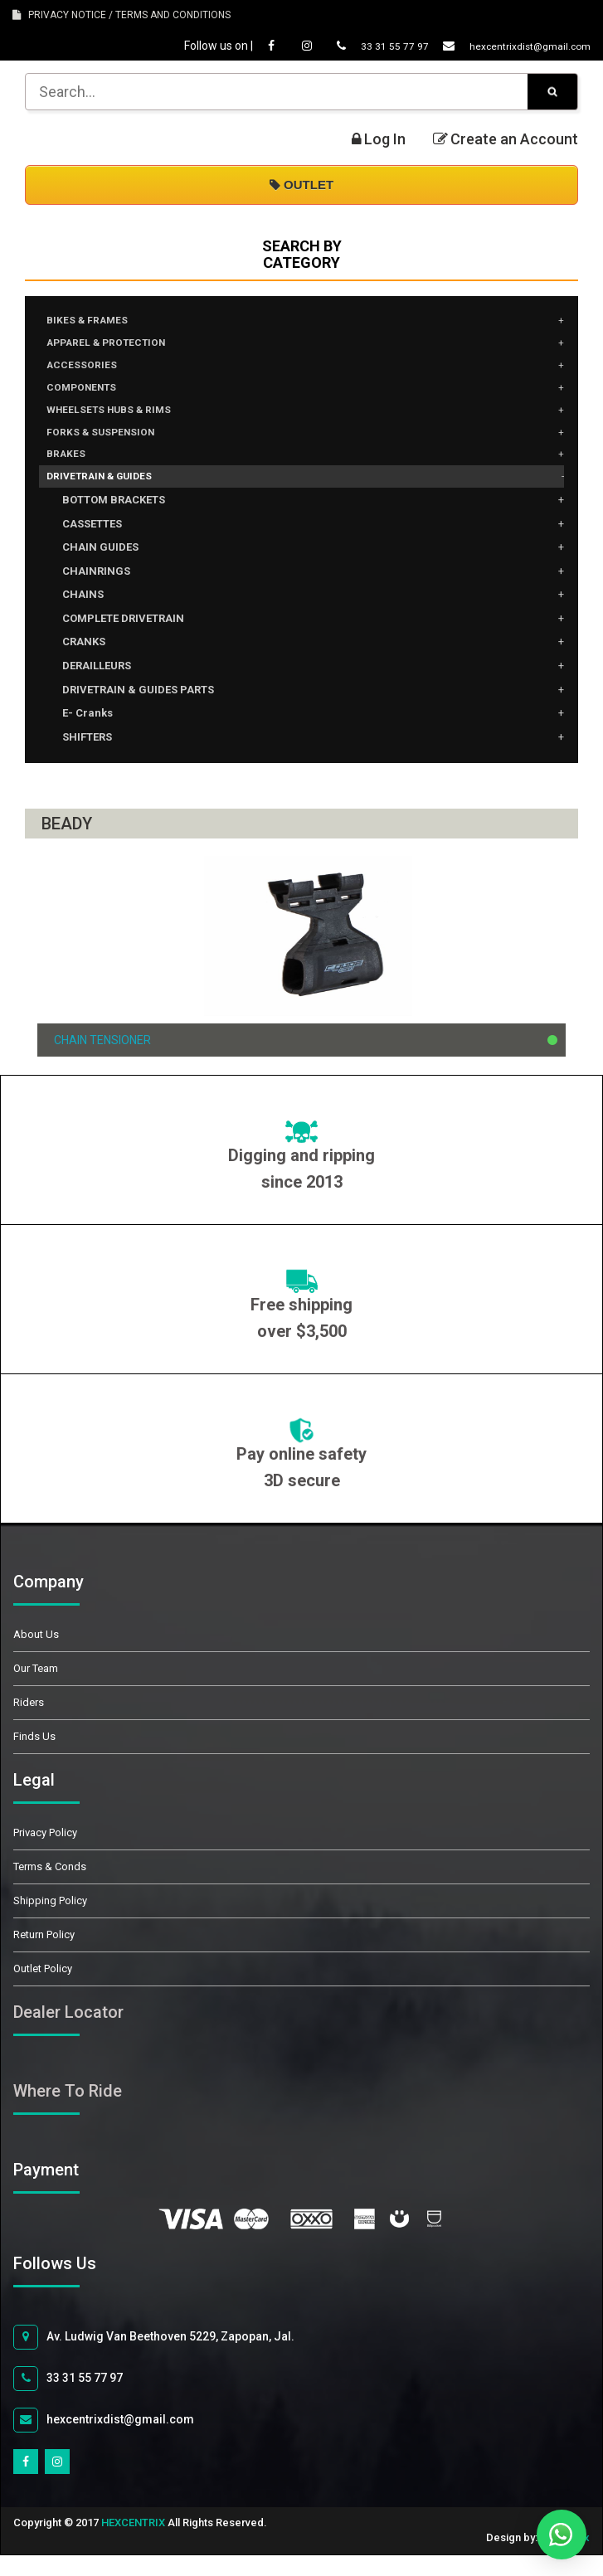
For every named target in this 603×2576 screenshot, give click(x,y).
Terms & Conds (49, 1887)
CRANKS (83, 662)
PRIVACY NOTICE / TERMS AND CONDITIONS (121, 15)
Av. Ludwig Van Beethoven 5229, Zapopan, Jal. (153, 2357)
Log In (379, 139)
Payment (64, 2190)
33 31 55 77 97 (354, 46)
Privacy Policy (45, 1853)
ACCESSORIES (87, 371)
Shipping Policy (50, 1921)
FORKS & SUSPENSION (110, 446)
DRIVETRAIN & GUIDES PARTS (138, 709)
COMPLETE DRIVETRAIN (123, 639)
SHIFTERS (87, 757)
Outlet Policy (42, 1989)
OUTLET (301, 184)
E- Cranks (87, 733)
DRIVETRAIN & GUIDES (110, 496)
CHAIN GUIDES (100, 567)
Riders (28, 1723)
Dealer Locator (68, 2033)
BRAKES (70, 471)
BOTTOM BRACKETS (113, 520)
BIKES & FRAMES (94, 321)
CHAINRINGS (96, 592)
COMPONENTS (89, 396)
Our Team (35, 1689)
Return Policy (44, 1955)
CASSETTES (92, 544)
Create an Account (505, 139)
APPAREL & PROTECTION (118, 346)
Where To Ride (67, 2112)
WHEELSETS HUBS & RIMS (120, 421)
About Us (36, 1655)
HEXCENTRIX (133, 2542)
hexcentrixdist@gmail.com (501, 46)
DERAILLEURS (96, 686)
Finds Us (34, 1757)
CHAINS (83, 615)
